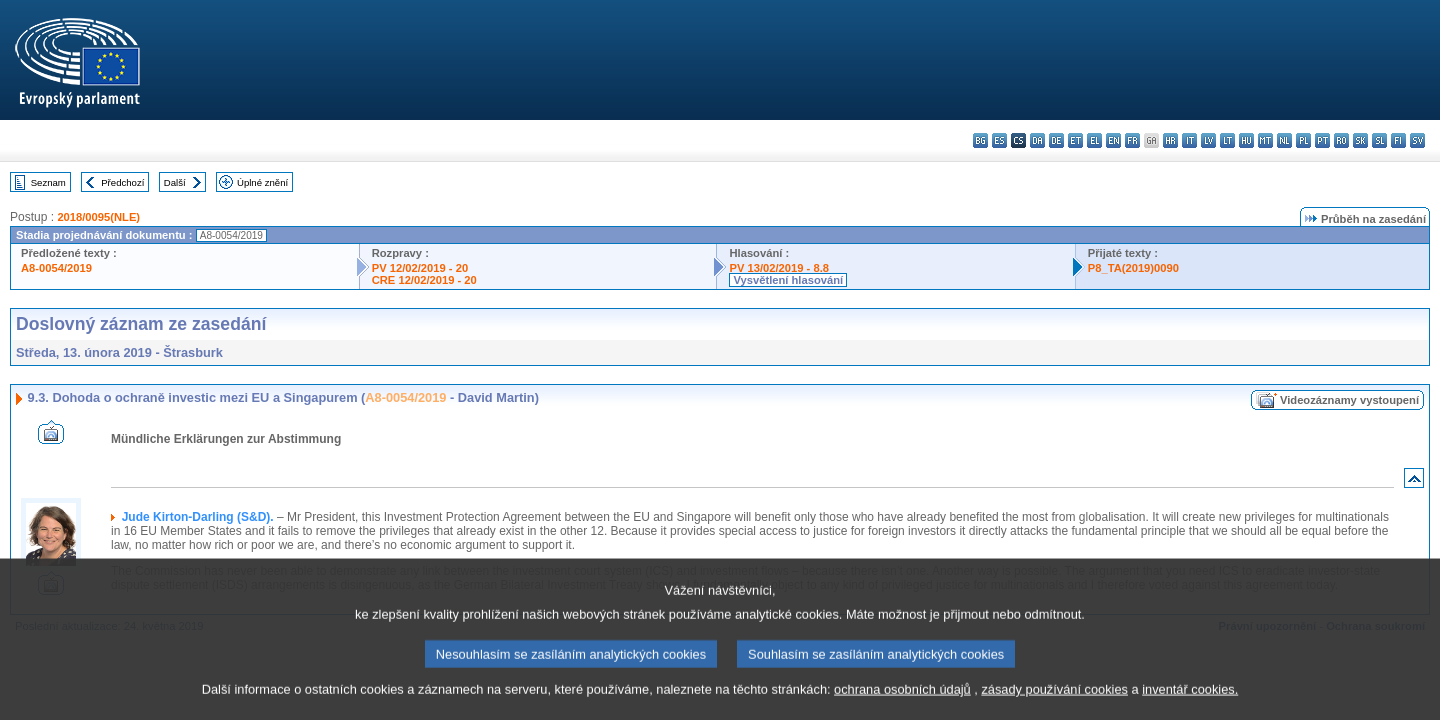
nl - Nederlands (1284, 140)
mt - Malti (1265, 140)
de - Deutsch (1056, 140)
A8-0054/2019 (56, 268)
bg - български (980, 140)
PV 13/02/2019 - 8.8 (779, 268)
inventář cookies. (1190, 707)
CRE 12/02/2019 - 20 (424, 280)
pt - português (1322, 140)
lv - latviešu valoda (1208, 140)
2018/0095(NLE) (98, 217)
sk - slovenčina (1360, 140)
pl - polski (1303, 140)
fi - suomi (1398, 140)
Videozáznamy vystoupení (1349, 400)
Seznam (48, 182)
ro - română (1341, 140)
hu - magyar (1246, 140)
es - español (999, 140)
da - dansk (1037, 140)
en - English (1113, 140)
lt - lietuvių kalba (1227, 140)
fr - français (1132, 140)
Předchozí (122, 182)
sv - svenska (1417, 140)
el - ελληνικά (1094, 140)
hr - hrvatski (1170, 140)
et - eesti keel (1075, 140)
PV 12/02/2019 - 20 (420, 268)
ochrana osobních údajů (902, 707)
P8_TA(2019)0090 (1133, 268)
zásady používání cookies (1054, 707)
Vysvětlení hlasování (788, 280)
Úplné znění (262, 182)
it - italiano (1189, 140)
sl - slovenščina (1379, 140)
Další (175, 182)
